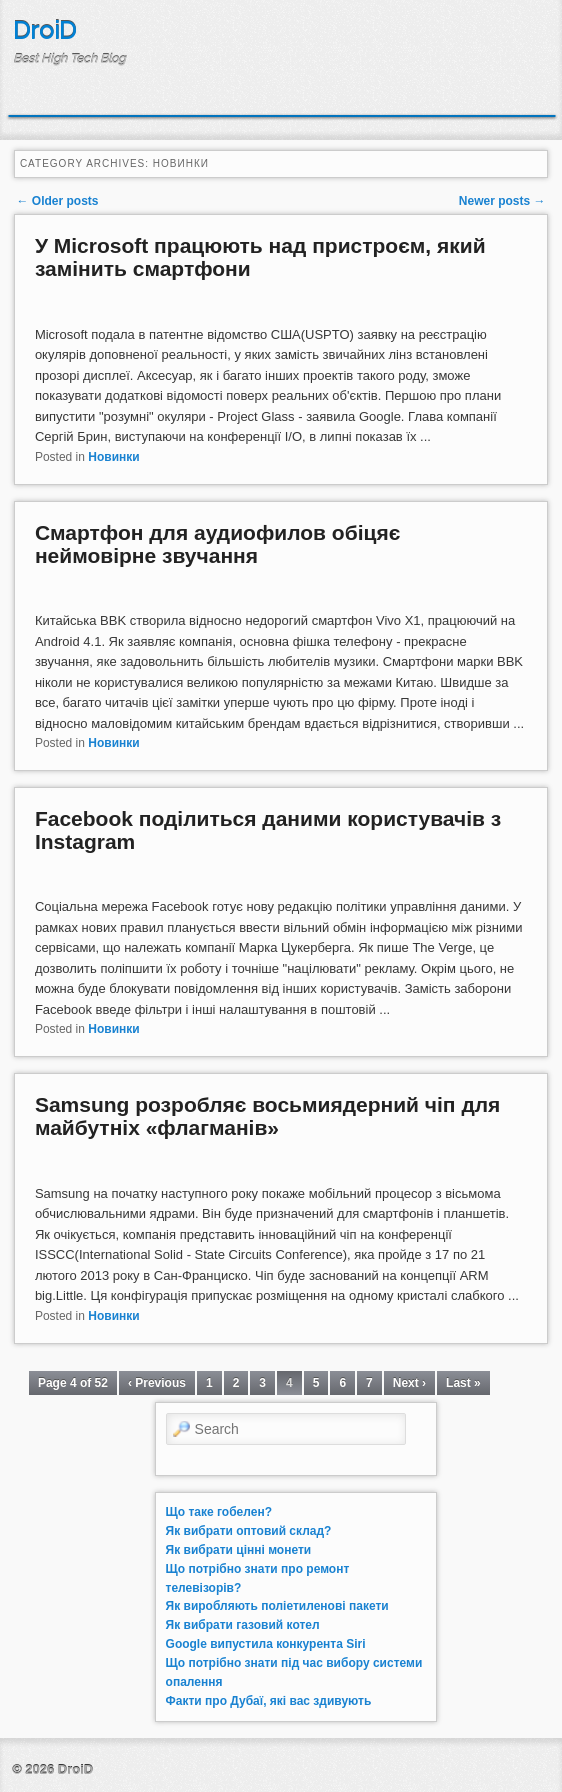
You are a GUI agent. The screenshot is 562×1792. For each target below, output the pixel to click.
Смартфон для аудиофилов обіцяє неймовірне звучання (217, 544)
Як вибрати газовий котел (243, 1625)
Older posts (57, 201)
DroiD (44, 30)
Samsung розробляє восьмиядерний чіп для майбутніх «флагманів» (267, 1116)
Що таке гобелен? (219, 1512)
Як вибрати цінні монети (239, 1550)
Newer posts (502, 201)
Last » (463, 1383)
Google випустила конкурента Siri (266, 1644)
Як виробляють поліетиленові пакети (277, 1606)
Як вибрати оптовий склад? (249, 1531)
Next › (409, 1383)
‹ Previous (157, 1383)
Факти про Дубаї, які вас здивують (269, 1701)
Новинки (113, 457)
